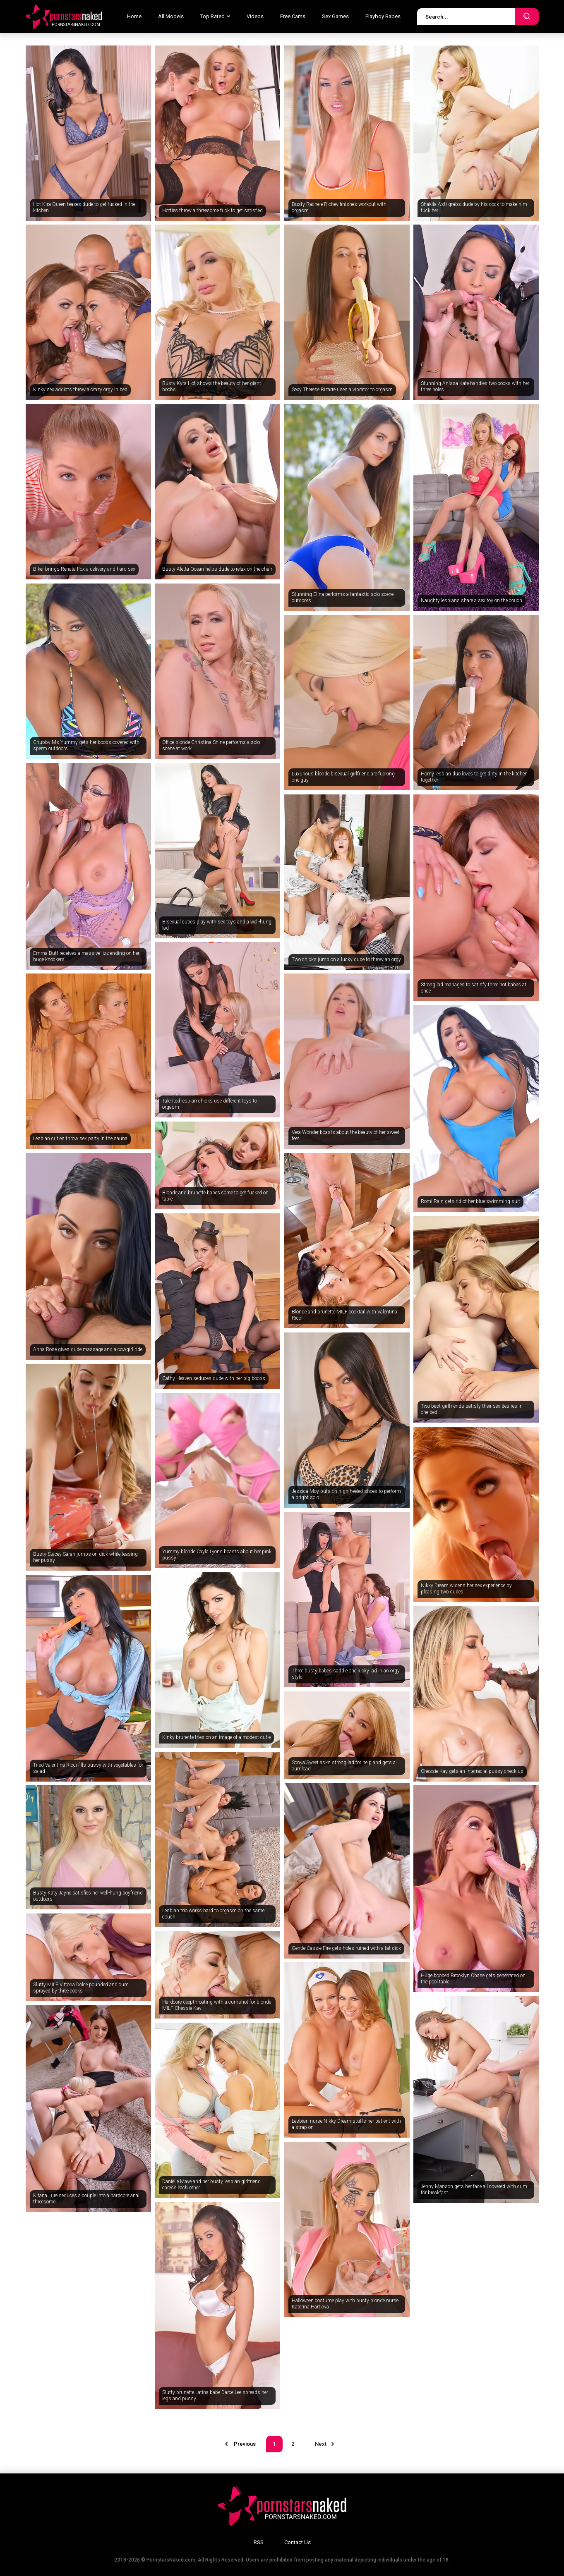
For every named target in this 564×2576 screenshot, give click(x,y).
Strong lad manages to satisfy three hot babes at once (473, 988)
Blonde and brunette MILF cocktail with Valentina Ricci (344, 1315)
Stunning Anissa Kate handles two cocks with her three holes (475, 386)
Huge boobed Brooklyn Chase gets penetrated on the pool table (473, 1979)
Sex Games (335, 16)
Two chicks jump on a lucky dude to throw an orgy (346, 959)
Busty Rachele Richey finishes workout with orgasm (339, 207)
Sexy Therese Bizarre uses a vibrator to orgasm (342, 389)
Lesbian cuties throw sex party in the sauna (80, 1138)
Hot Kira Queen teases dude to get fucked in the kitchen (84, 207)
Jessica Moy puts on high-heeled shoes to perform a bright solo (346, 1494)
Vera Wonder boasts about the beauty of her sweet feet (345, 1135)
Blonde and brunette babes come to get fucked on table (215, 1196)
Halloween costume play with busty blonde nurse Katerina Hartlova (345, 2304)
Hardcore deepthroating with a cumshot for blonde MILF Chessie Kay (216, 2005)
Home (134, 16)
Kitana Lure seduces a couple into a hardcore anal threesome (86, 2199)
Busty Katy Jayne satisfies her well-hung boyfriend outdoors (88, 1896)
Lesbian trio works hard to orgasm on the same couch (213, 1914)
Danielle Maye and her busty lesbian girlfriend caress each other (211, 2185)
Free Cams (292, 16)
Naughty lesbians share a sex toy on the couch (471, 600)
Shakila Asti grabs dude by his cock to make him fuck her (474, 207)
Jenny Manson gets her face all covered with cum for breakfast (474, 2190)
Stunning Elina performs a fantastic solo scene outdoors (343, 597)
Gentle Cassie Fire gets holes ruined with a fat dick (346, 1948)
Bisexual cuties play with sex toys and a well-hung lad (216, 925)
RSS (259, 2542)
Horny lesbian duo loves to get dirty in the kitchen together (474, 777)
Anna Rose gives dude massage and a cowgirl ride (87, 1349)
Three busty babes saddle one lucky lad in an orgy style (346, 1674)
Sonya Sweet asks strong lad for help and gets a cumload (344, 1766)
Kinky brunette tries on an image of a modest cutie (216, 1737)
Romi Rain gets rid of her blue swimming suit (470, 1201)
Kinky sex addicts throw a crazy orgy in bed (80, 389)
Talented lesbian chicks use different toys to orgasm (209, 1104)
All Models (171, 16)
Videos (255, 16)
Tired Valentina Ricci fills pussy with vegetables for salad (88, 1768)
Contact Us (297, 2542)
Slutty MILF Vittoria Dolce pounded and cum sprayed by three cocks (81, 1988)
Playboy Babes (383, 16)
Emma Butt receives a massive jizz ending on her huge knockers (86, 956)
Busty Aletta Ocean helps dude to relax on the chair (217, 569)
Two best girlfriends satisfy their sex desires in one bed (472, 1409)
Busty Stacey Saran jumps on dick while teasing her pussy (85, 1557)
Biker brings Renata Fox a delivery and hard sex (84, 569)
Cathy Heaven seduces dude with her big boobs (213, 1378)
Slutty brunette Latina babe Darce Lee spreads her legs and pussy (215, 2395)
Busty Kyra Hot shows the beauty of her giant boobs (211, 386)
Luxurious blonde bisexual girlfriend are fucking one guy (343, 777)
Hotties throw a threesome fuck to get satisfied (212, 210)
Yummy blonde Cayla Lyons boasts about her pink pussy (216, 1555)
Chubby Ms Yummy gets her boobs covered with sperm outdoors (86, 745)
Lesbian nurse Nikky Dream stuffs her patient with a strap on (346, 2124)
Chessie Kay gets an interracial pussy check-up (472, 1771)
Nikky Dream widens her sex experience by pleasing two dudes (466, 1589)
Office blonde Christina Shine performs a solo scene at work (211, 745)
